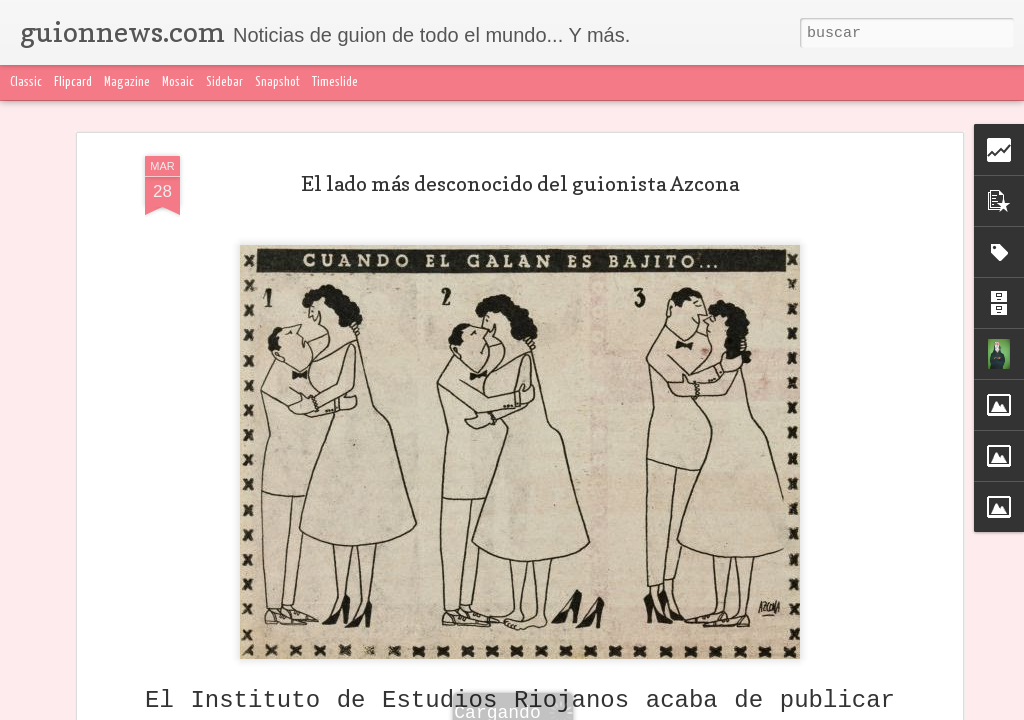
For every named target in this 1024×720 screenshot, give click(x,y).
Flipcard (73, 82)
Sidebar (224, 82)
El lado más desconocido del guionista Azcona (520, 184)
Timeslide (335, 82)
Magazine (127, 82)
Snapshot (277, 82)
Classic (26, 82)
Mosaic (178, 82)
